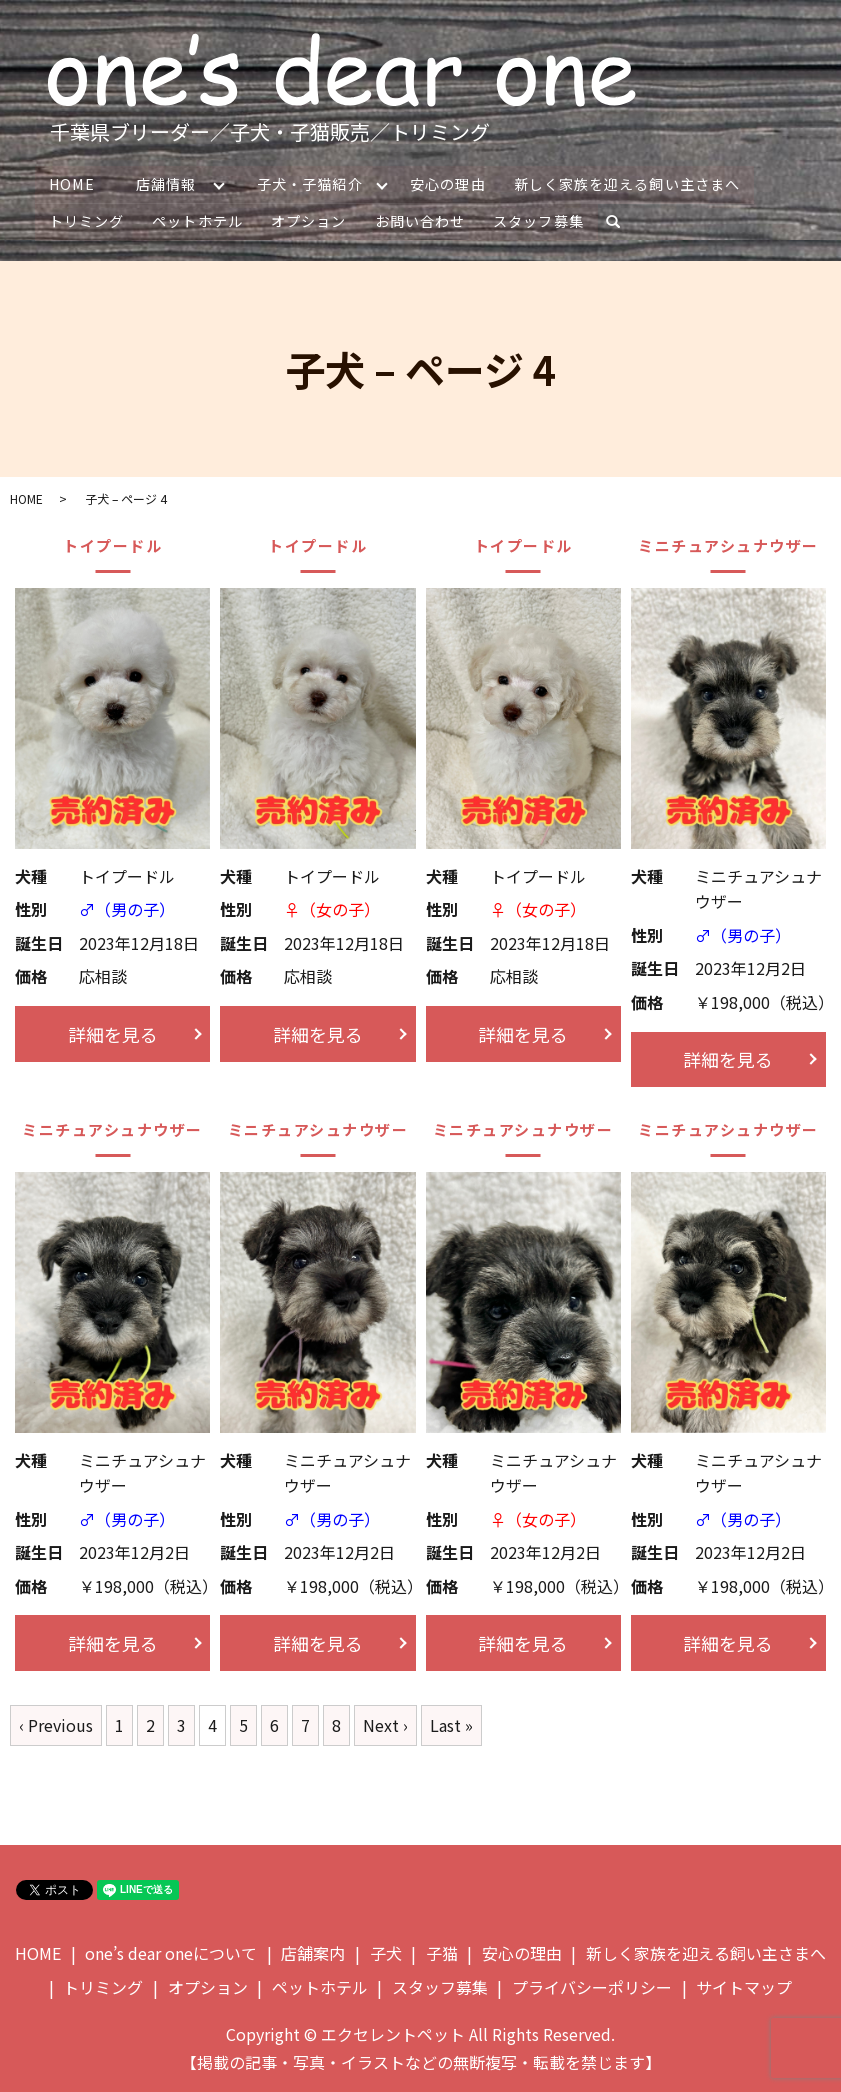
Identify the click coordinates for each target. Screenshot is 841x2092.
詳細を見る (113, 1032)
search (619, 224)
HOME (71, 183)
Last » (451, 1724)
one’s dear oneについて (171, 1952)
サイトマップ (744, 1985)
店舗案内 (313, 1952)
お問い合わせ (418, 220)
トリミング (86, 220)
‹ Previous (56, 1724)
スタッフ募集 (537, 220)
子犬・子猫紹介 (310, 183)
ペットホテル (197, 220)
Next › (385, 1724)
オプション (307, 220)
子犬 (386, 1952)
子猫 (442, 1952)
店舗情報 (165, 183)
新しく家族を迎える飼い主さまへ (629, 183)
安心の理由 (449, 183)
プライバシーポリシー (592, 1985)
